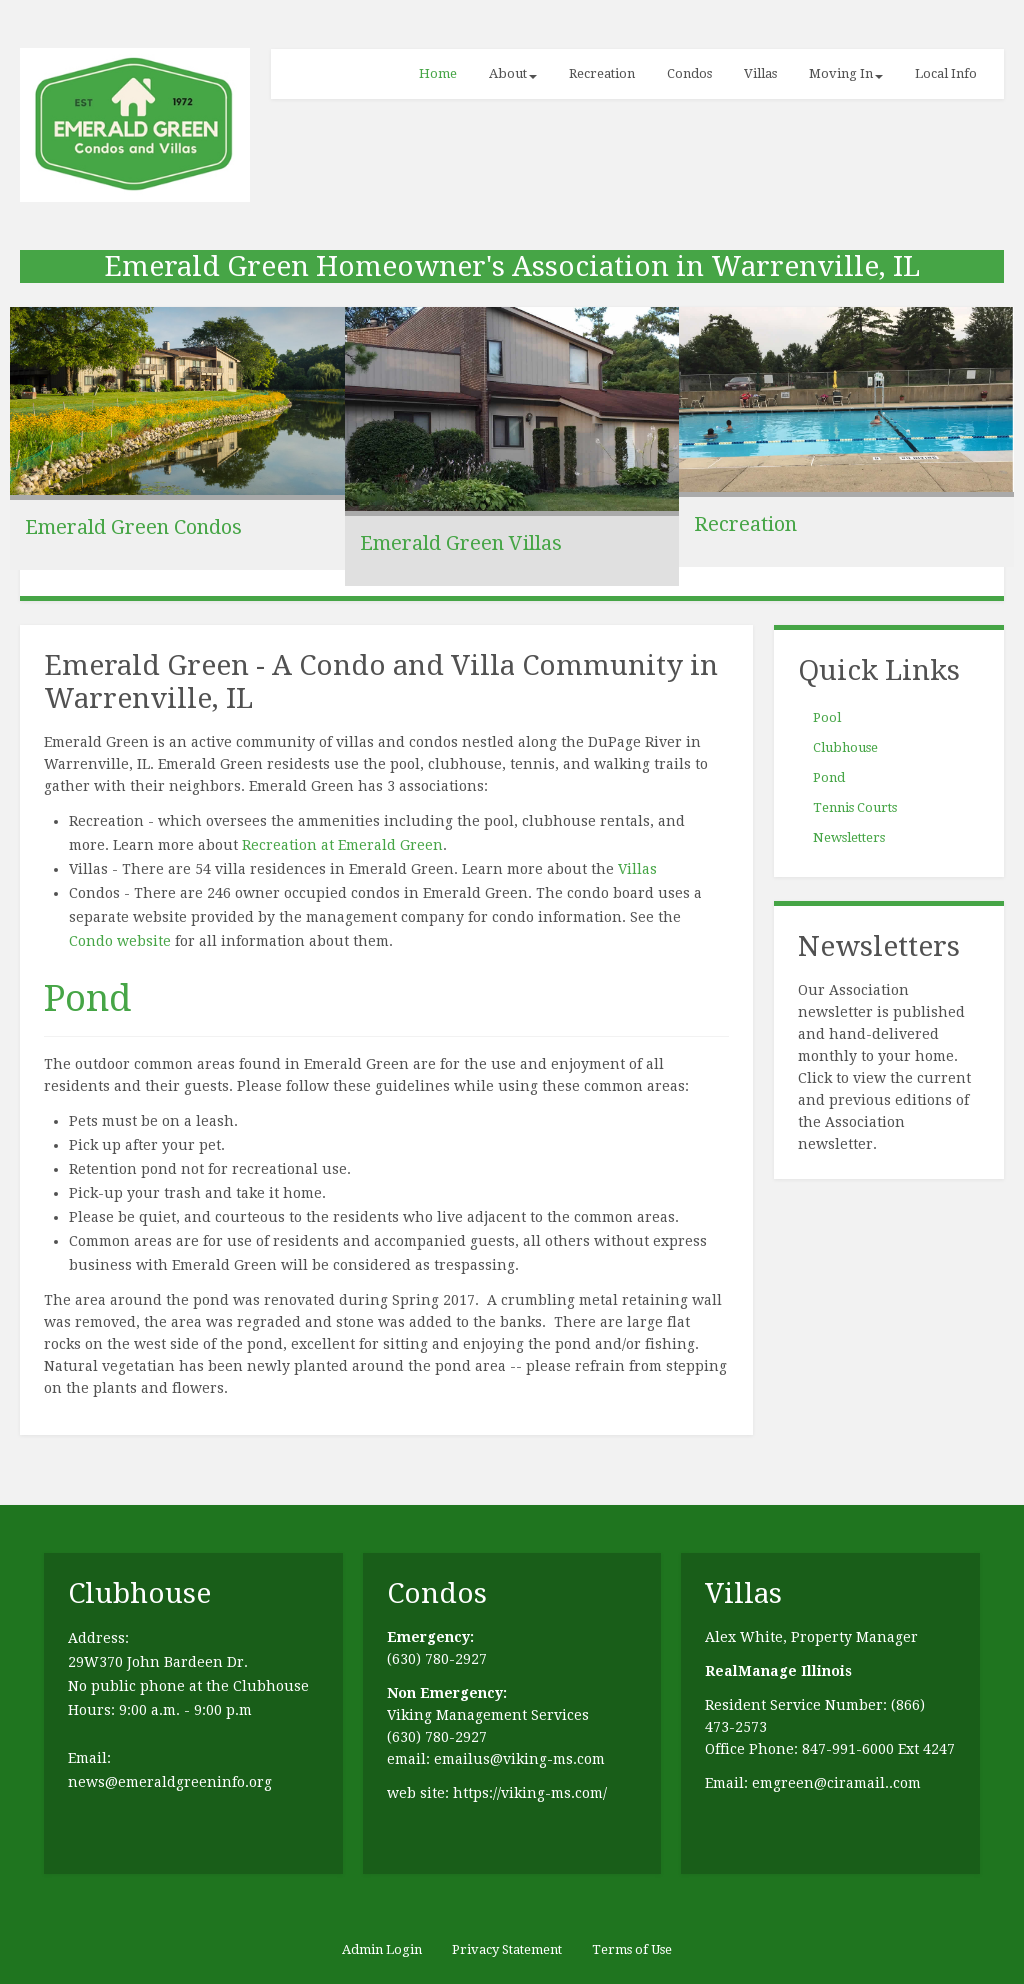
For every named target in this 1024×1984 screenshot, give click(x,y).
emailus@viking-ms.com (519, 1759)
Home (438, 73)
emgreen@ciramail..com (836, 1783)
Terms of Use (632, 1949)
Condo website (120, 941)
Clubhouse (845, 747)
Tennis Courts (855, 807)
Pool (827, 717)
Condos (689, 73)
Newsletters (849, 837)
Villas (760, 73)
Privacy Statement (507, 1949)
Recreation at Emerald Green (342, 845)
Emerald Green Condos (133, 527)
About (513, 73)
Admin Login (382, 1949)
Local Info (946, 73)
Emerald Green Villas (461, 543)
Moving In (846, 73)
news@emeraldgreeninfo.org (170, 1782)
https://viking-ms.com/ (530, 1793)
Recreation (602, 73)
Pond (87, 998)
